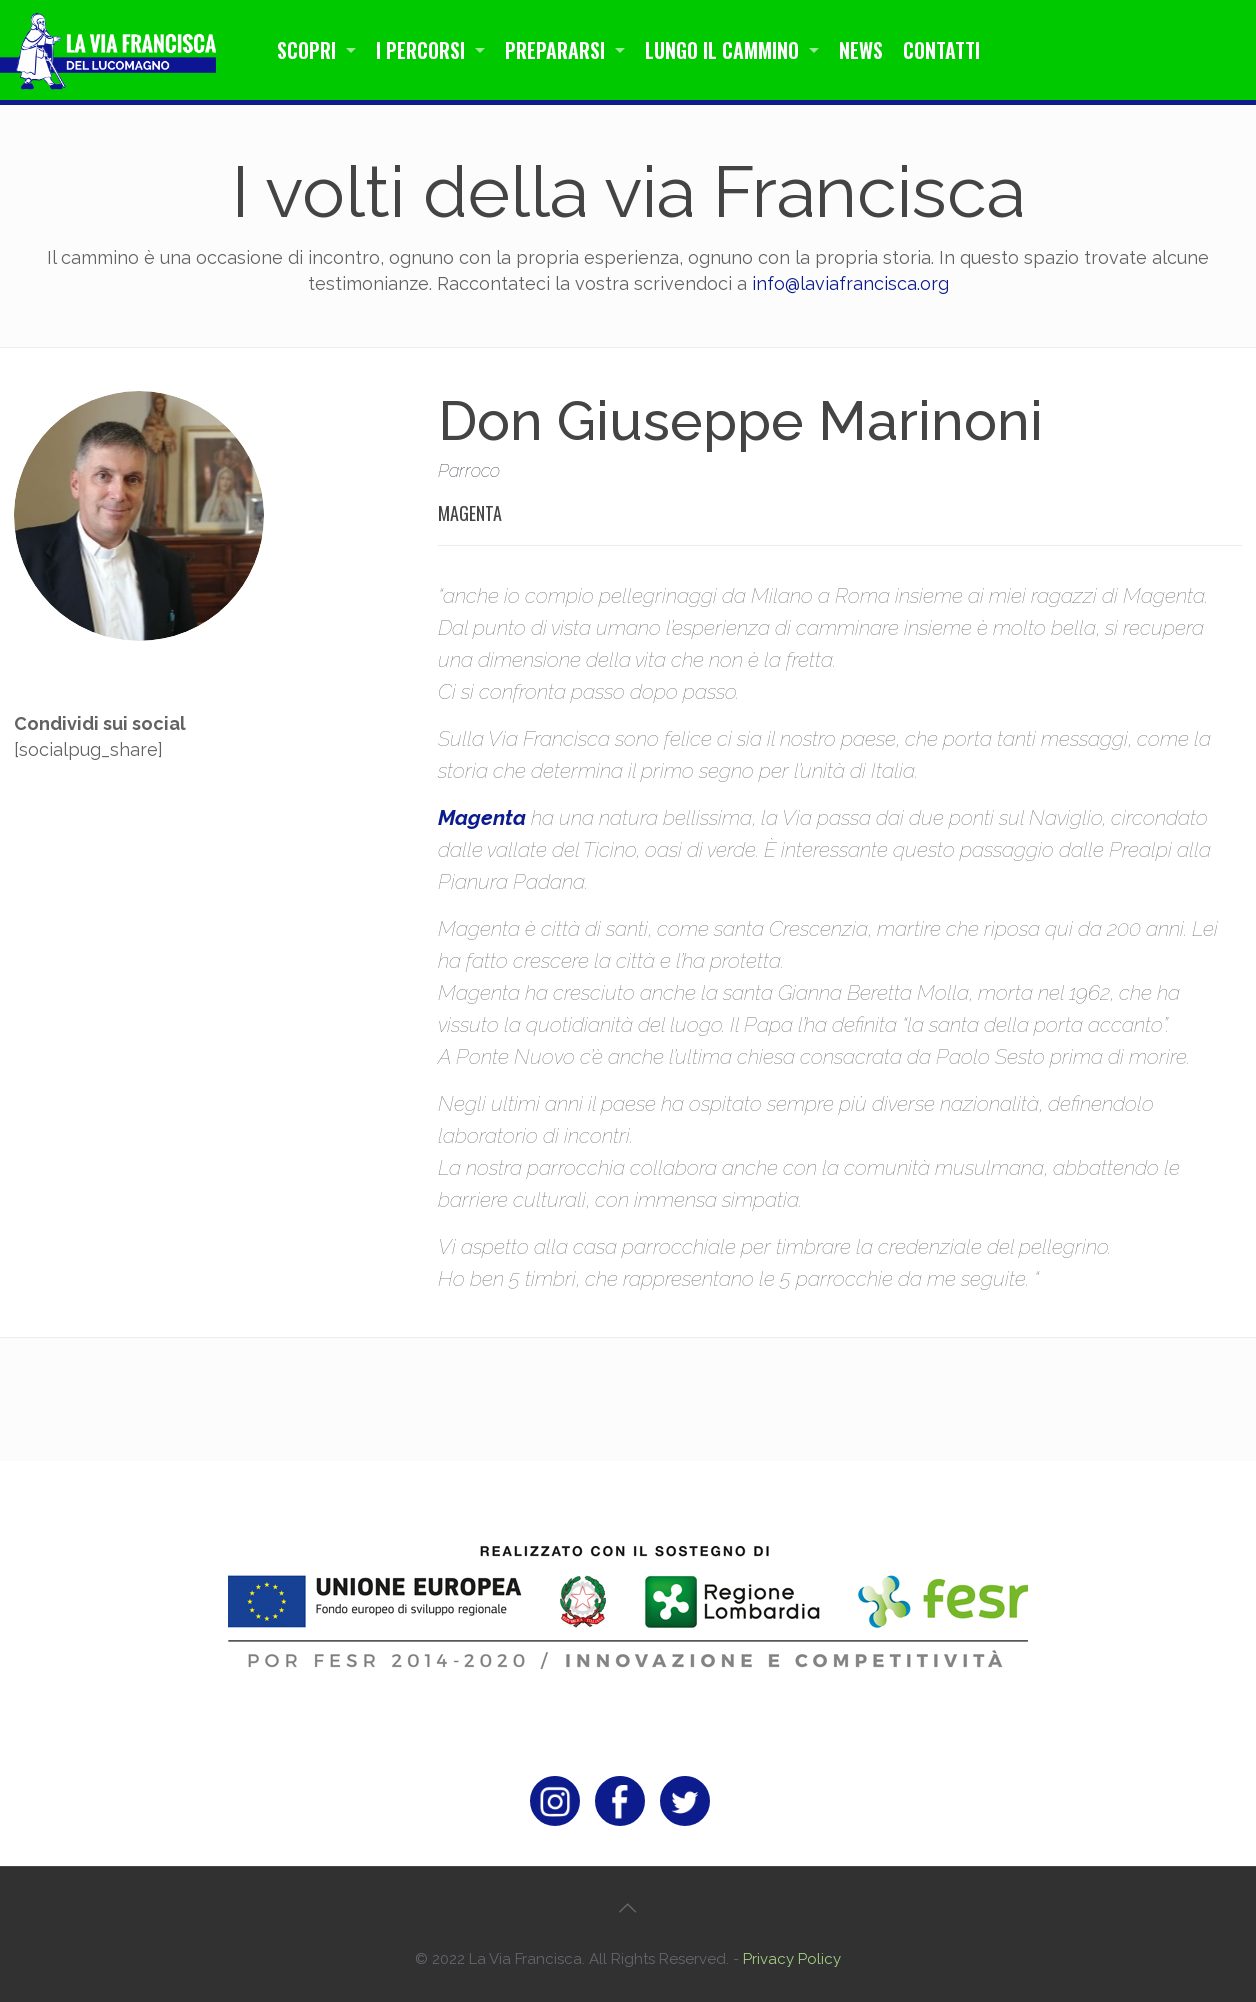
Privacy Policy (792, 1959)
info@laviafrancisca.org (850, 283)
